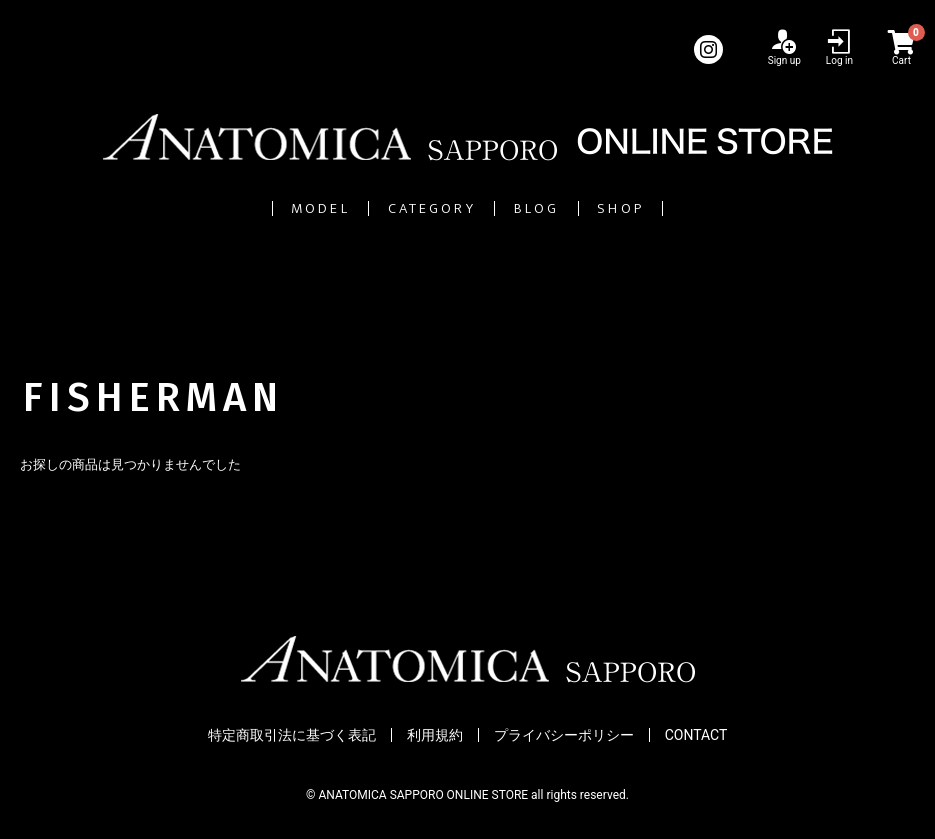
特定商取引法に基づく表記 (292, 735)
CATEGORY (402, 208)
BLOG (583, 208)
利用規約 (435, 735)
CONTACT (696, 735)
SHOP (733, 208)
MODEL (211, 208)
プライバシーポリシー (564, 735)
